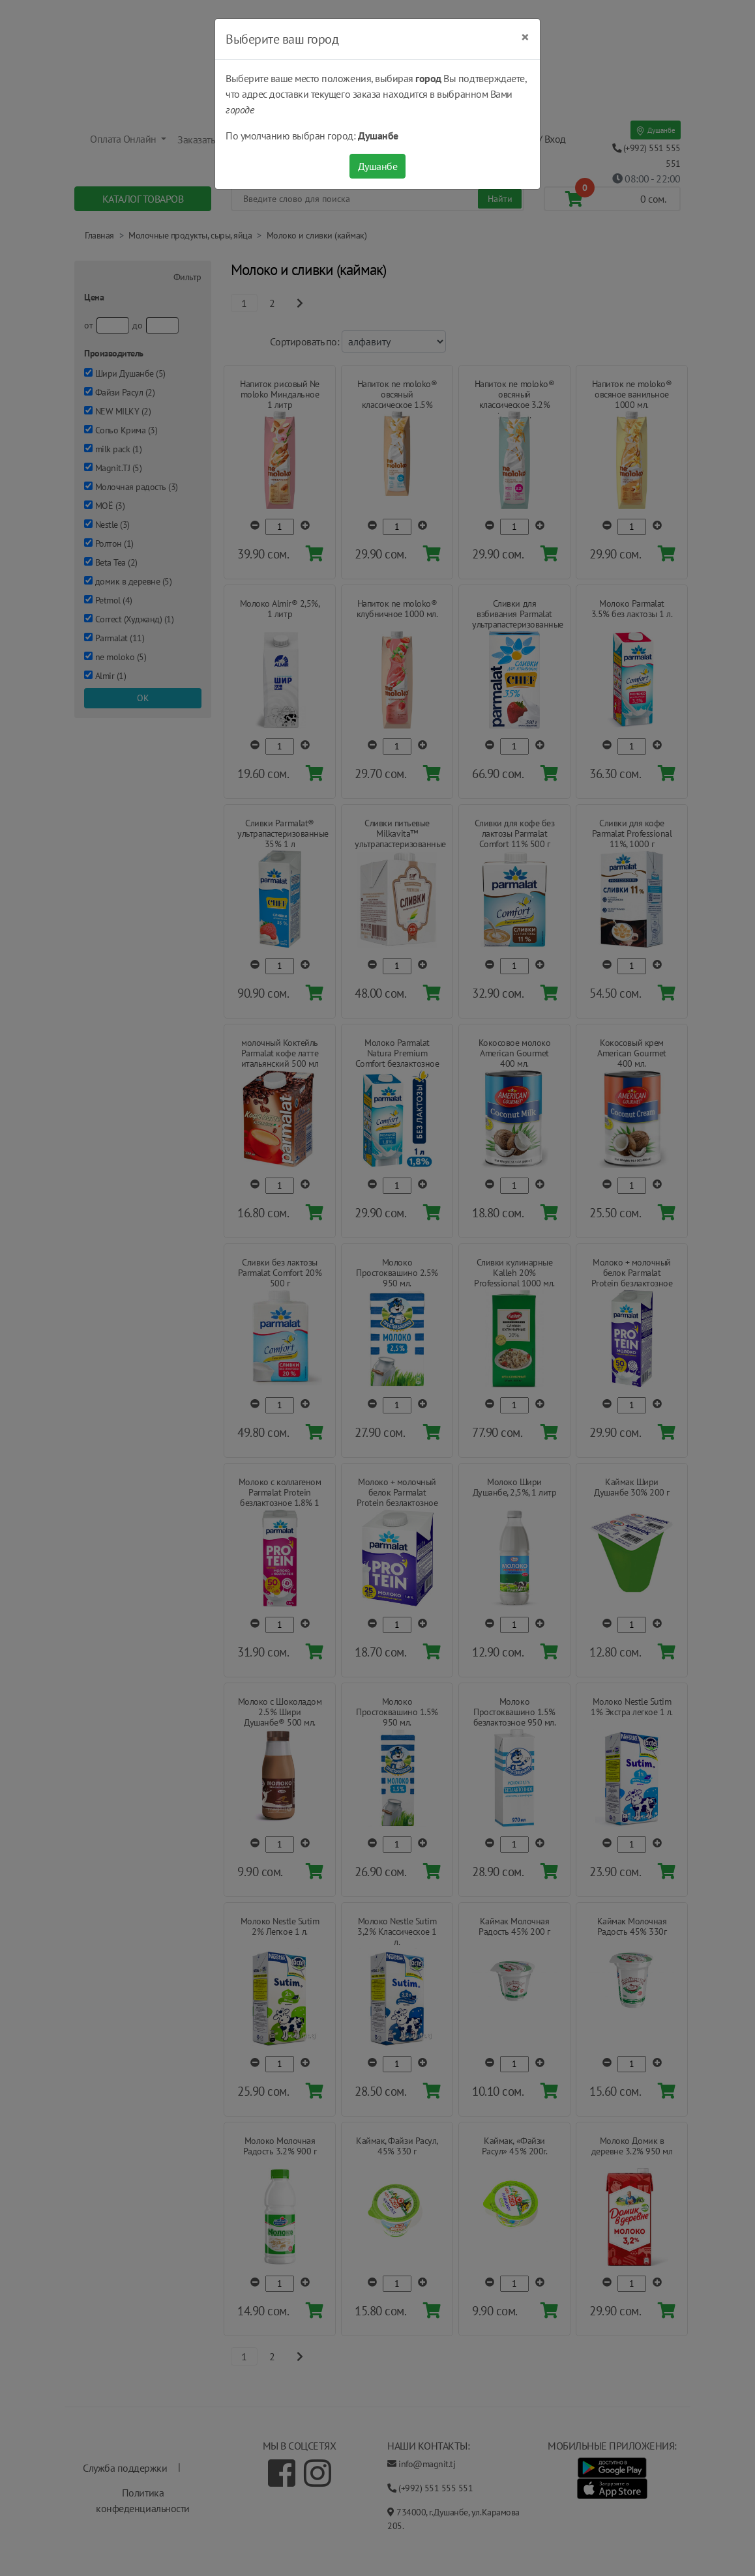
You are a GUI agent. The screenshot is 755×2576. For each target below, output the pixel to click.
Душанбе (378, 166)
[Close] (525, 37)
